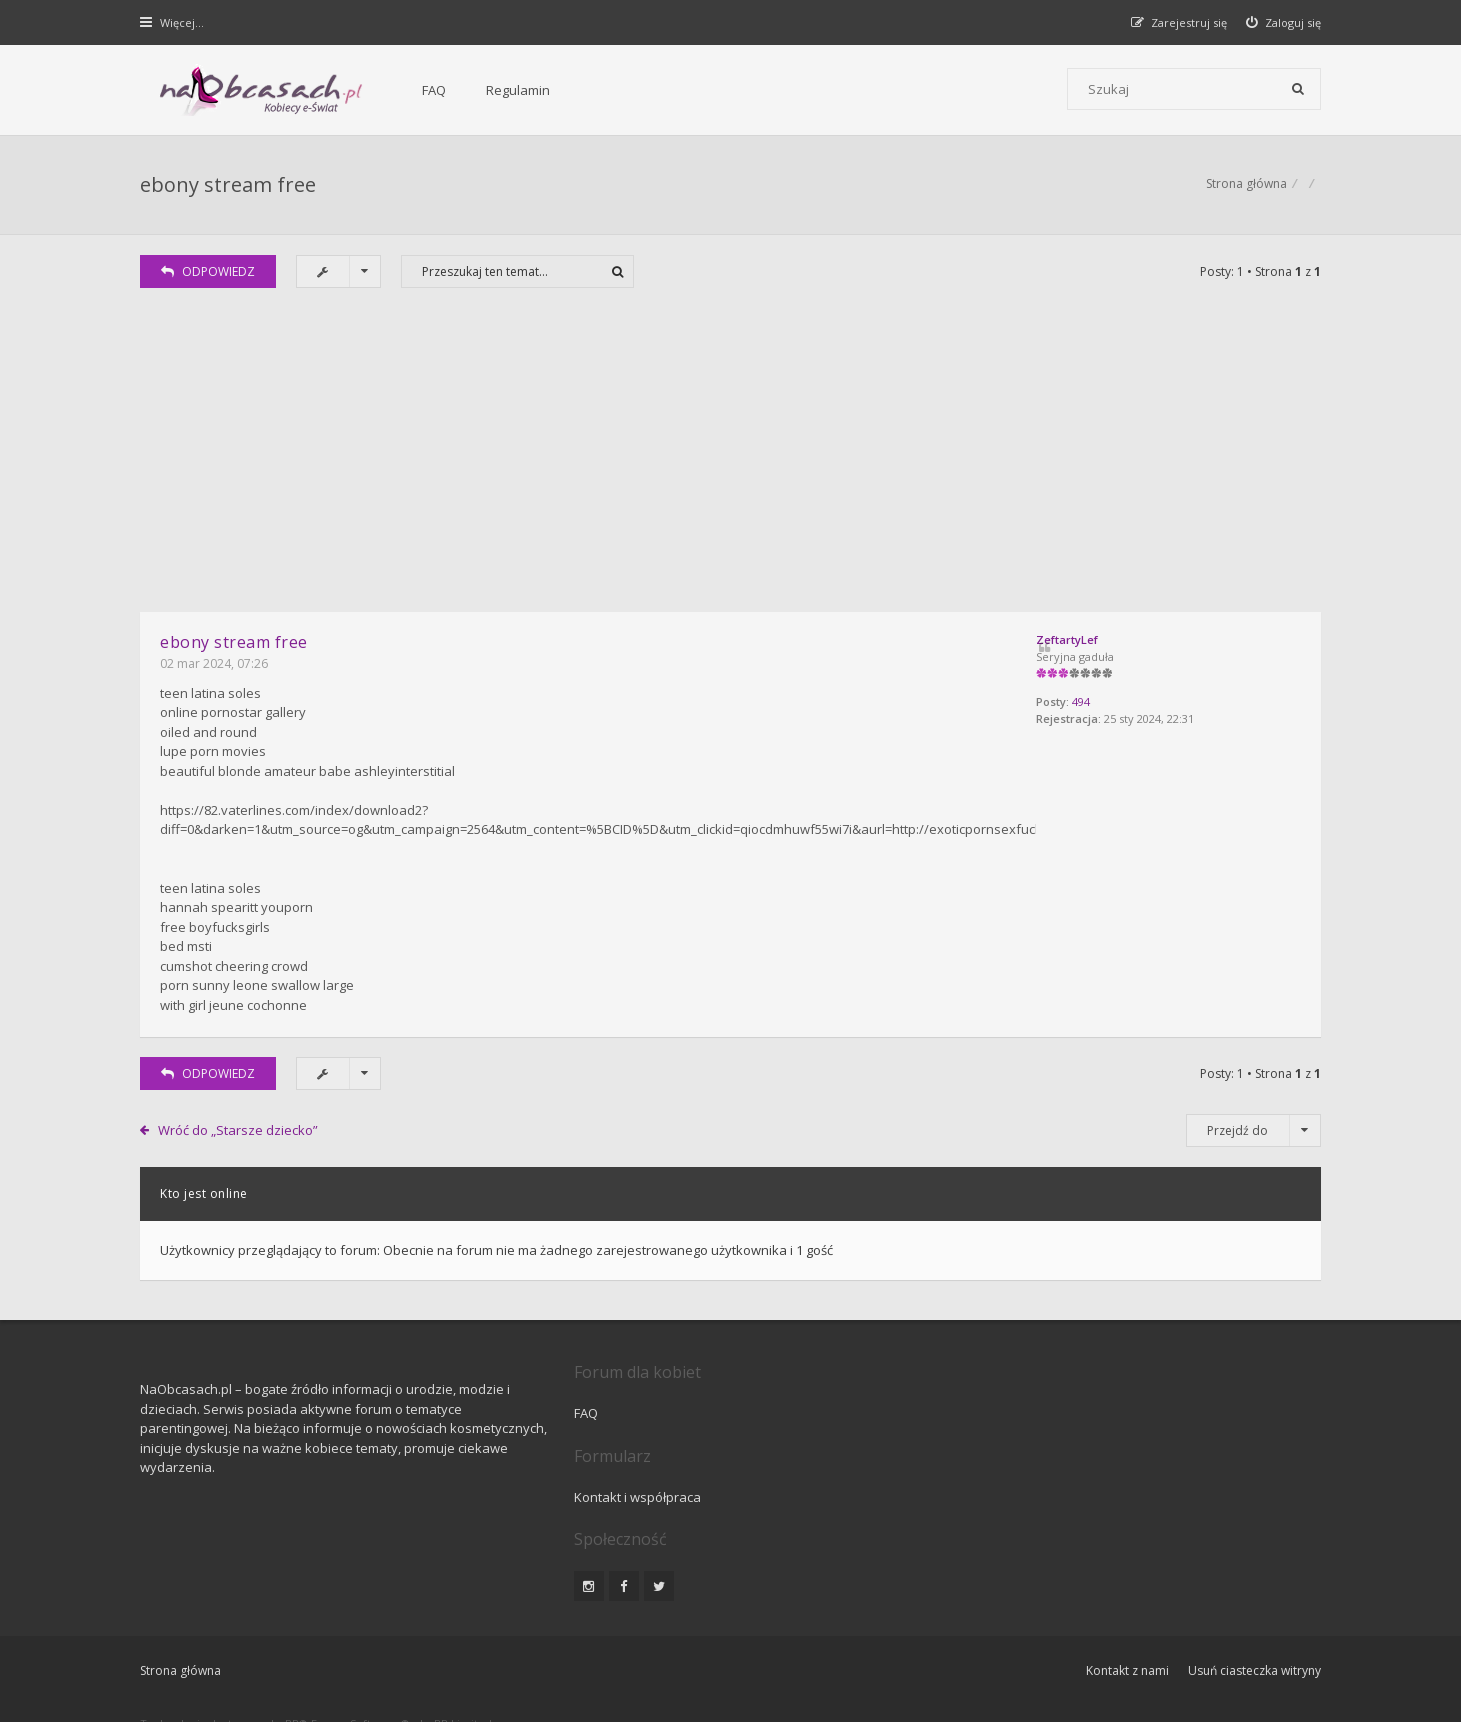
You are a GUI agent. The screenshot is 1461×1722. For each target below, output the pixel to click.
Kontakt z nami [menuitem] (1126, 1587)
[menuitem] (1283, 22)
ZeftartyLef (1102, 641)
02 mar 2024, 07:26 (215, 665)
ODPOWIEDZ (209, 273)
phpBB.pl (342, 1673)
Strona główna (1246, 185)
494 (1116, 704)
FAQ (398, 90)
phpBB (282, 1640)
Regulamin (482, 90)
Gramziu (260, 1656)
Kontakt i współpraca (1000, 1413)
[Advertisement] (731, 464)
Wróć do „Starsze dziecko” (238, 1130)
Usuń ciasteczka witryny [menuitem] (1254, 1587)
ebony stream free (229, 185)
